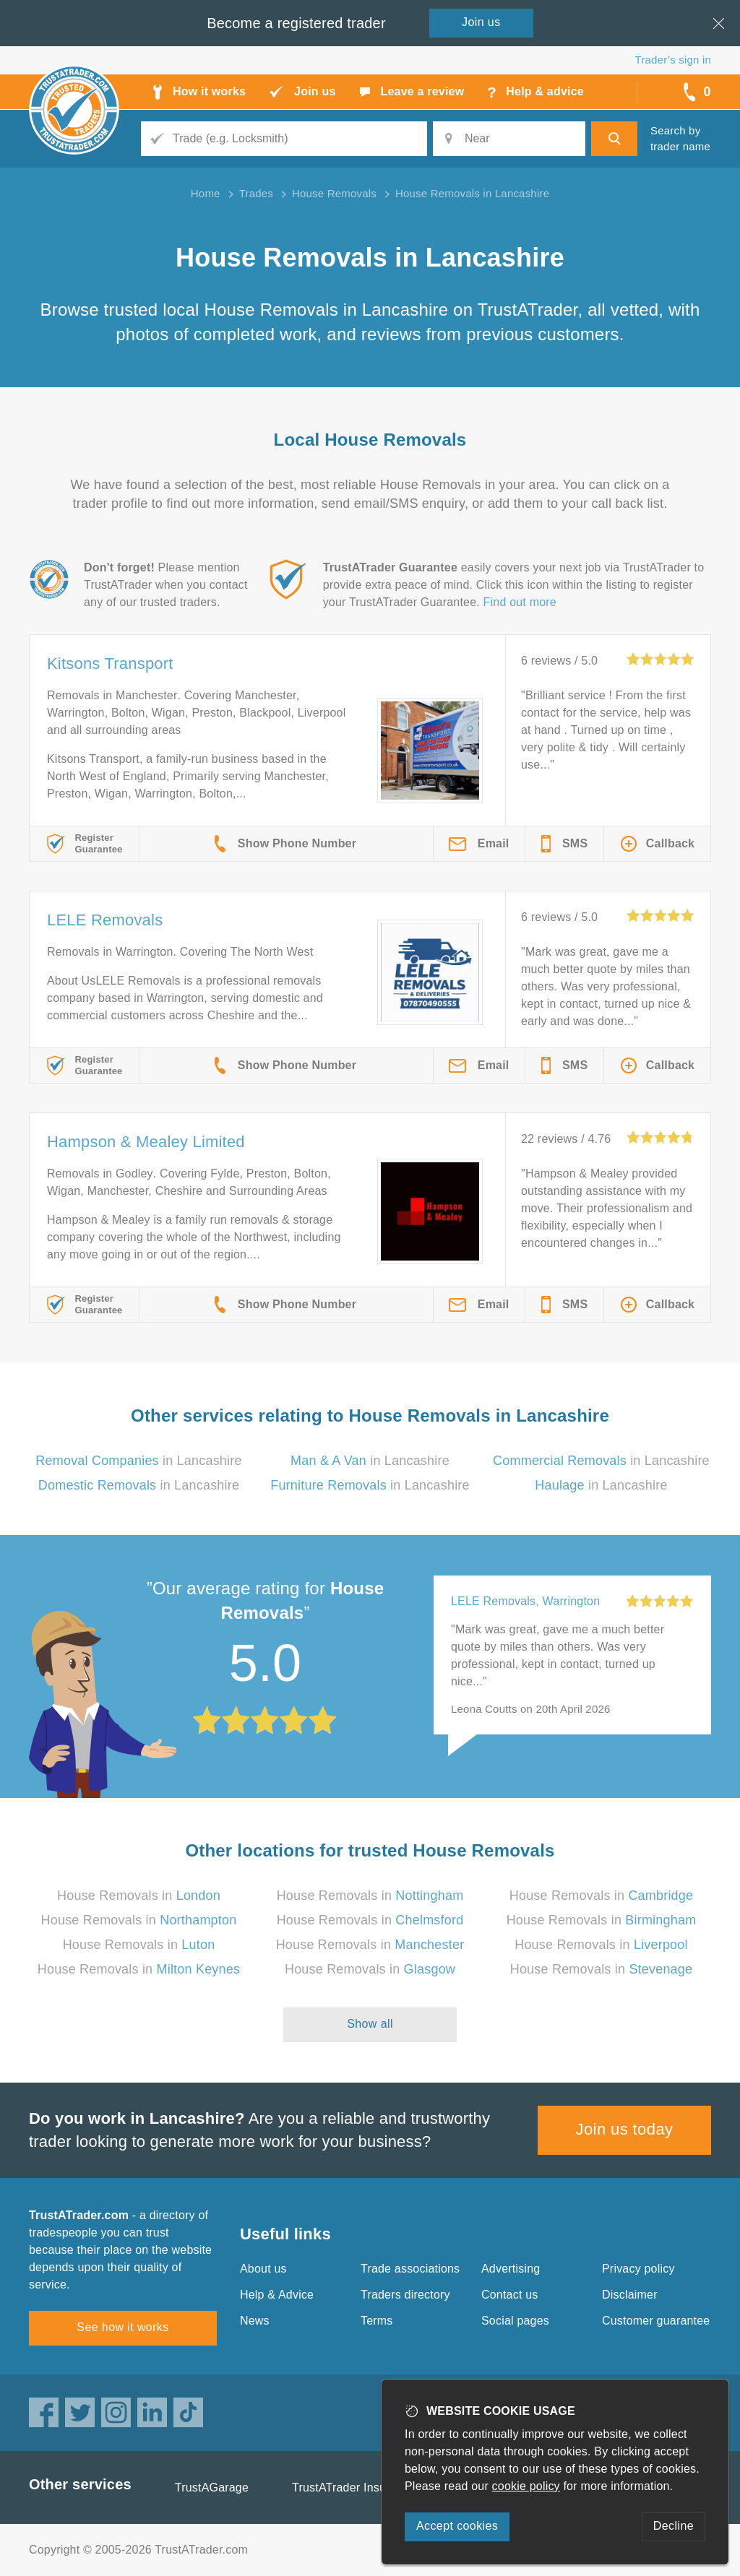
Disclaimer (630, 2294)
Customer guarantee (656, 2320)
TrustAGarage (212, 2487)
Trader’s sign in (673, 59)
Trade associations (410, 2268)
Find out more (519, 602)
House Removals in (138, 1895)
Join (481, 22)
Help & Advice (277, 2294)
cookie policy (526, 2486)
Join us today (625, 2129)
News (255, 2320)
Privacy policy (638, 2268)
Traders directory (405, 2294)
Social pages (515, 2320)
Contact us (509, 2294)
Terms (377, 2320)
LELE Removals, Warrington (525, 1601)
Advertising (510, 2268)
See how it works (122, 2327)
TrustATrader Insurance (354, 2487)
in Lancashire (138, 1460)
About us (263, 2268)
